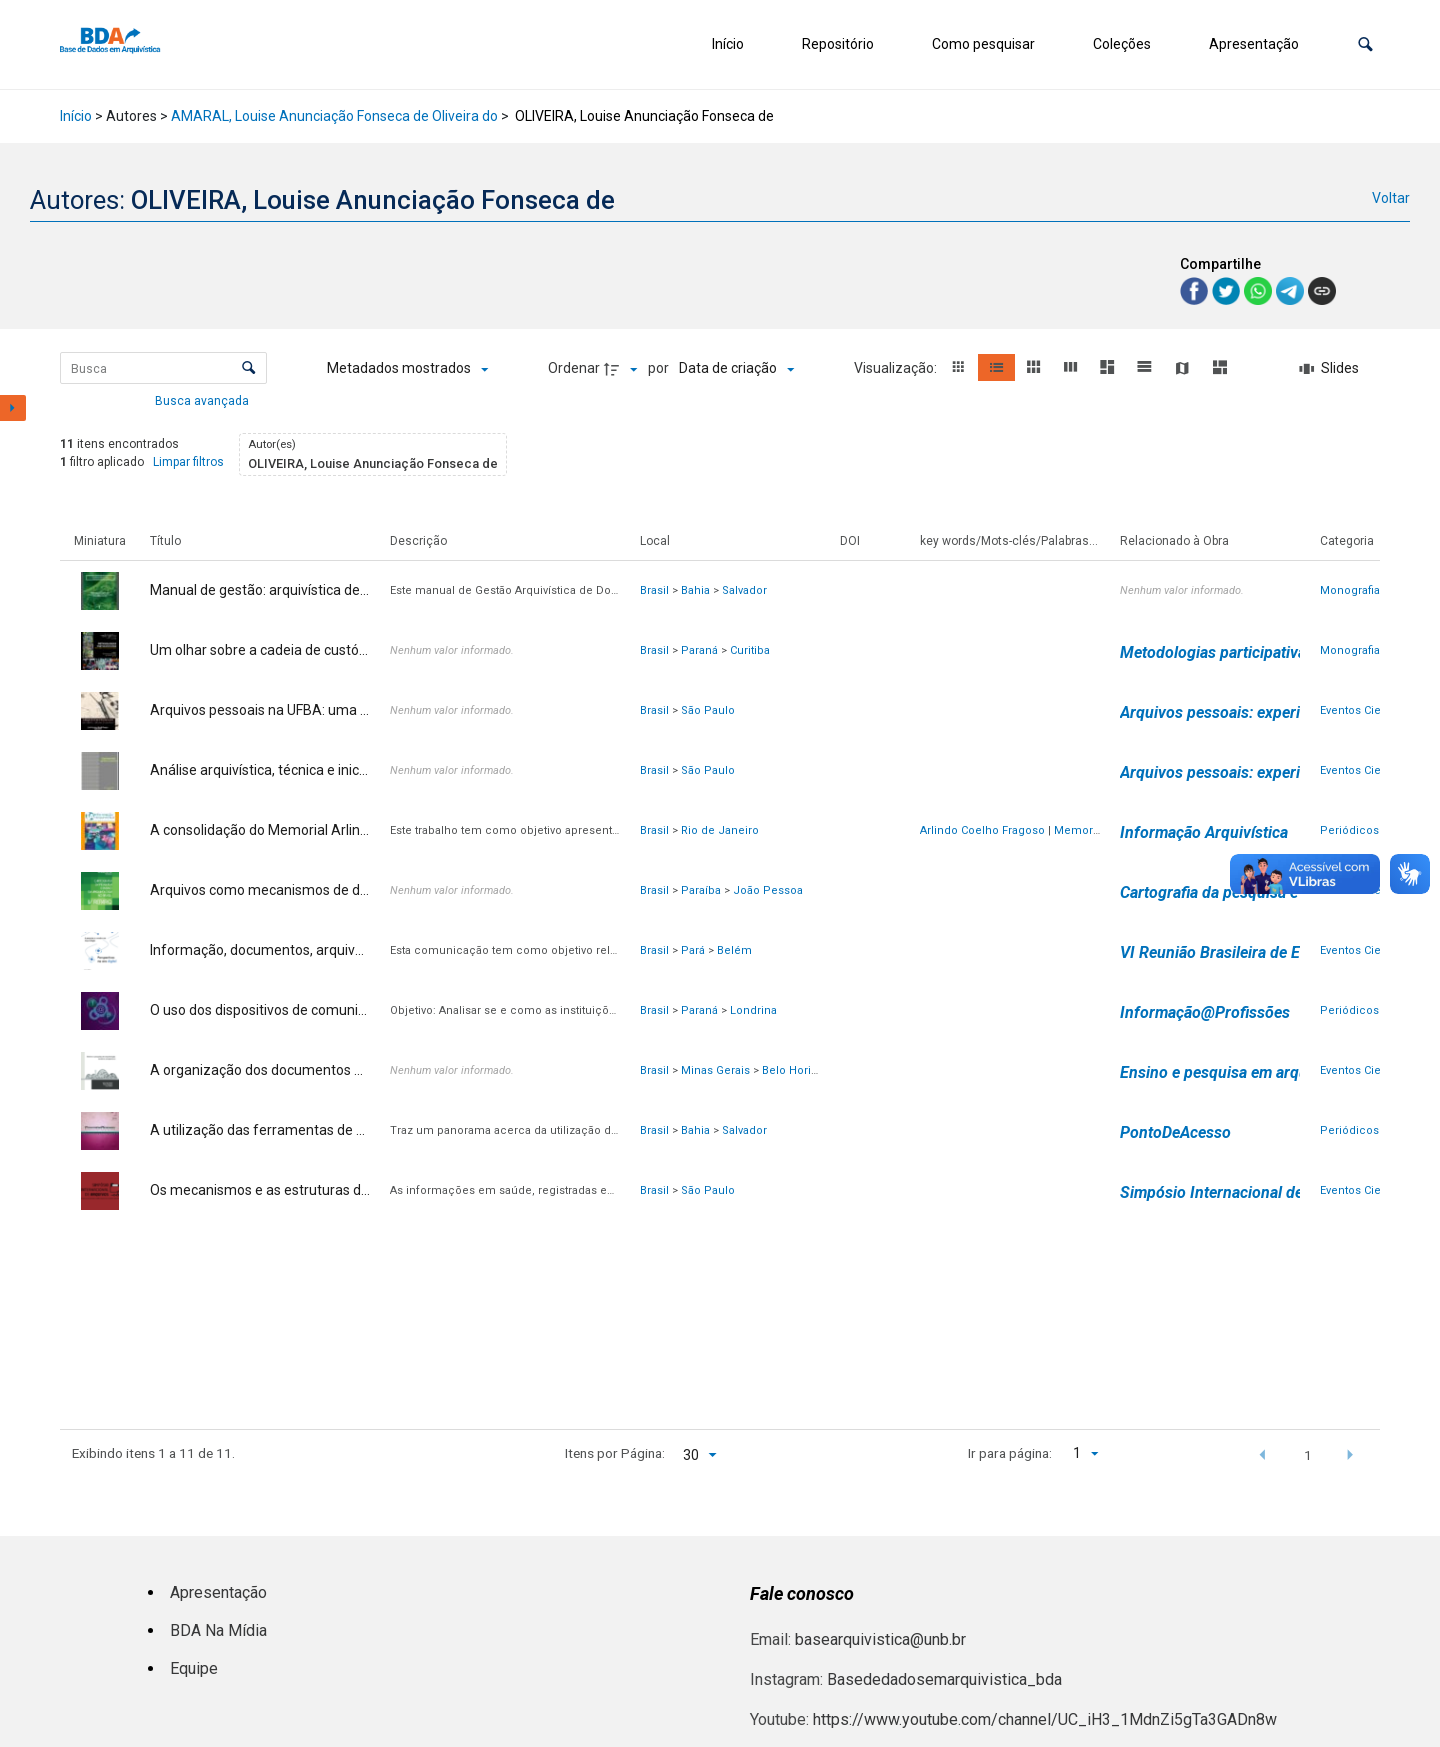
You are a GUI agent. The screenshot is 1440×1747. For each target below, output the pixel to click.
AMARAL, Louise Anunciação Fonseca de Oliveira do (334, 116)
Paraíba (701, 890)
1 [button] (1308, 1455)
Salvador (744, 590)
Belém (734, 950)
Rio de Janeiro (720, 830)
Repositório (838, 44)
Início (728, 44)
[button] (1365, 44)
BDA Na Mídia (218, 1630)
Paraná (699, 650)
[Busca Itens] (163, 368)
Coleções (1122, 44)
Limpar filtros (188, 462)
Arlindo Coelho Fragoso (982, 830)
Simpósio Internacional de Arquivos (1245, 1192)
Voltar (1391, 198)
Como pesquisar (983, 44)
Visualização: (897, 368)
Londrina (753, 1010)
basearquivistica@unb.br (880, 1639)
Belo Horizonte (801, 1070)
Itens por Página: (615, 1453)
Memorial (1079, 830)
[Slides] (1330, 369)
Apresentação (1254, 44)
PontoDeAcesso (1175, 1132)
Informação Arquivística (1204, 832)
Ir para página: (1010, 1453)
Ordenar (574, 368)
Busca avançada (203, 400)
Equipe (194, 1668)
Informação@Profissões (1205, 1012)
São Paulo (708, 710)
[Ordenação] (736, 369)
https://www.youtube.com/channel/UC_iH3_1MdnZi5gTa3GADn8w (1045, 1719)
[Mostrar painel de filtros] (13, 408)
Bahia (695, 590)
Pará (693, 950)
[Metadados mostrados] (407, 369)
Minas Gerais (715, 1070)
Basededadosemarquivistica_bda (944, 1679)
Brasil (654, 590)
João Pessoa (768, 890)
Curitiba (750, 650)
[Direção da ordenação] (623, 369)
